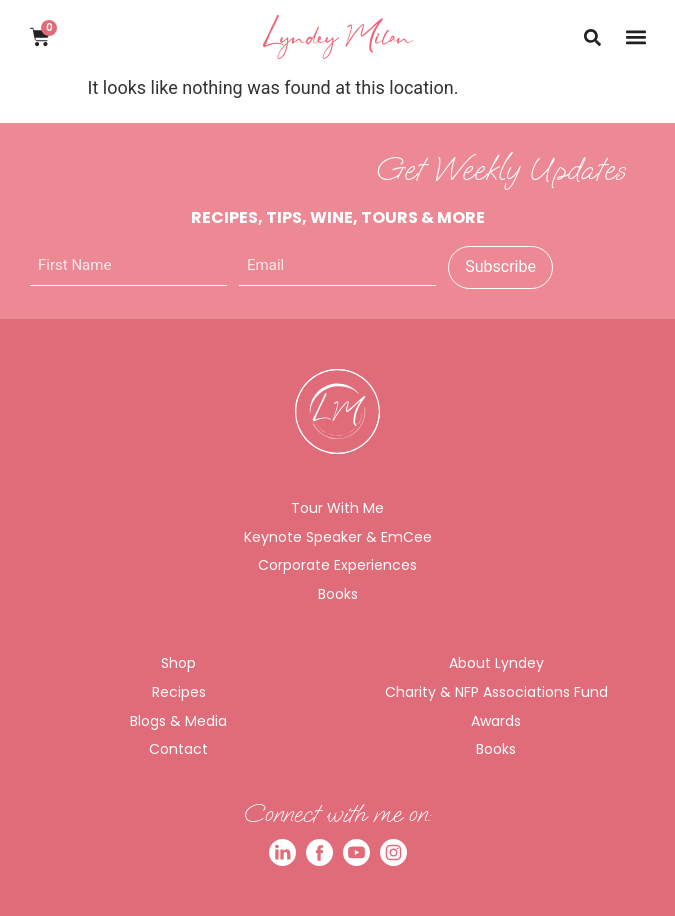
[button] (635, 36)
